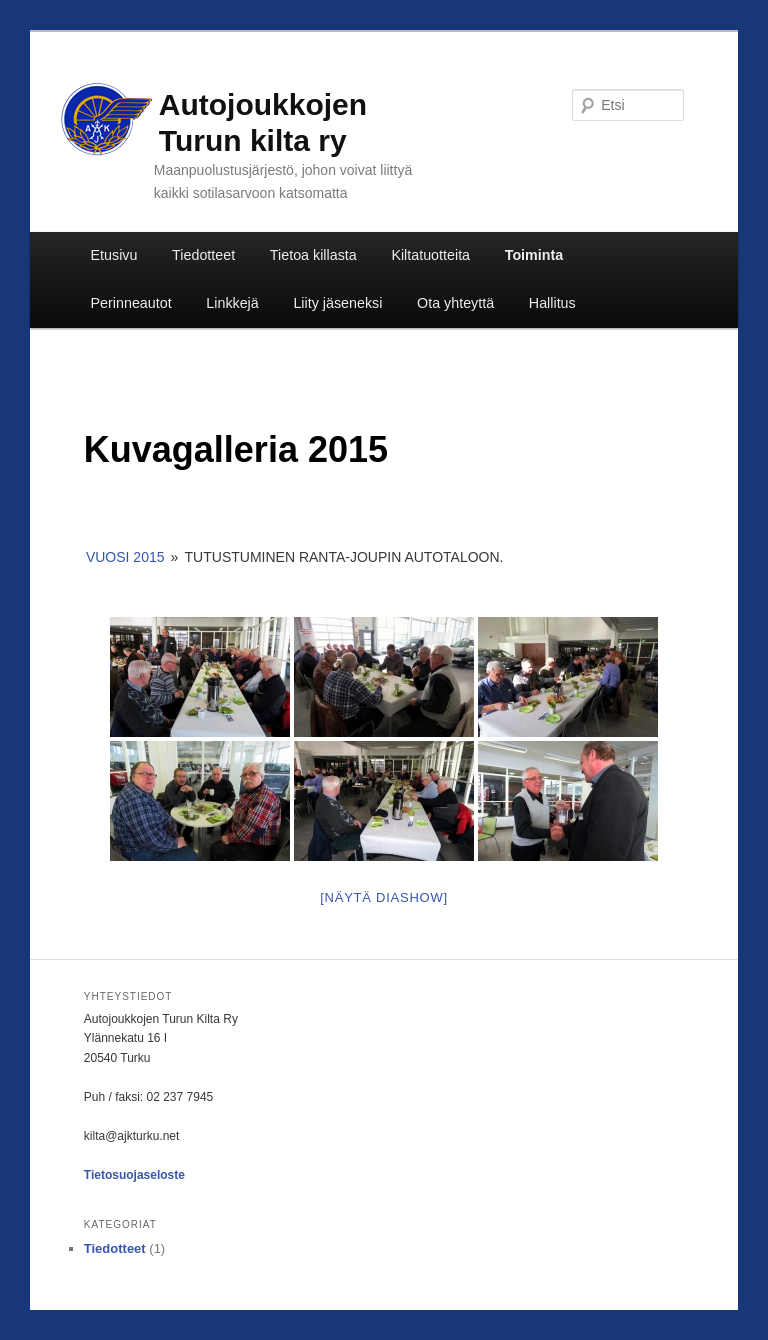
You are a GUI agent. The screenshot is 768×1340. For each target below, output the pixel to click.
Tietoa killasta (313, 255)
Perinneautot (131, 303)
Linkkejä (232, 303)
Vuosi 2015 (125, 557)
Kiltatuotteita (430, 255)
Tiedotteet (203, 255)
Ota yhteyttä (455, 303)
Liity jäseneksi (337, 303)
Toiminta (534, 255)
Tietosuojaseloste (134, 1175)
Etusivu (114, 255)
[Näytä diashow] (384, 897)
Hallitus (552, 303)
